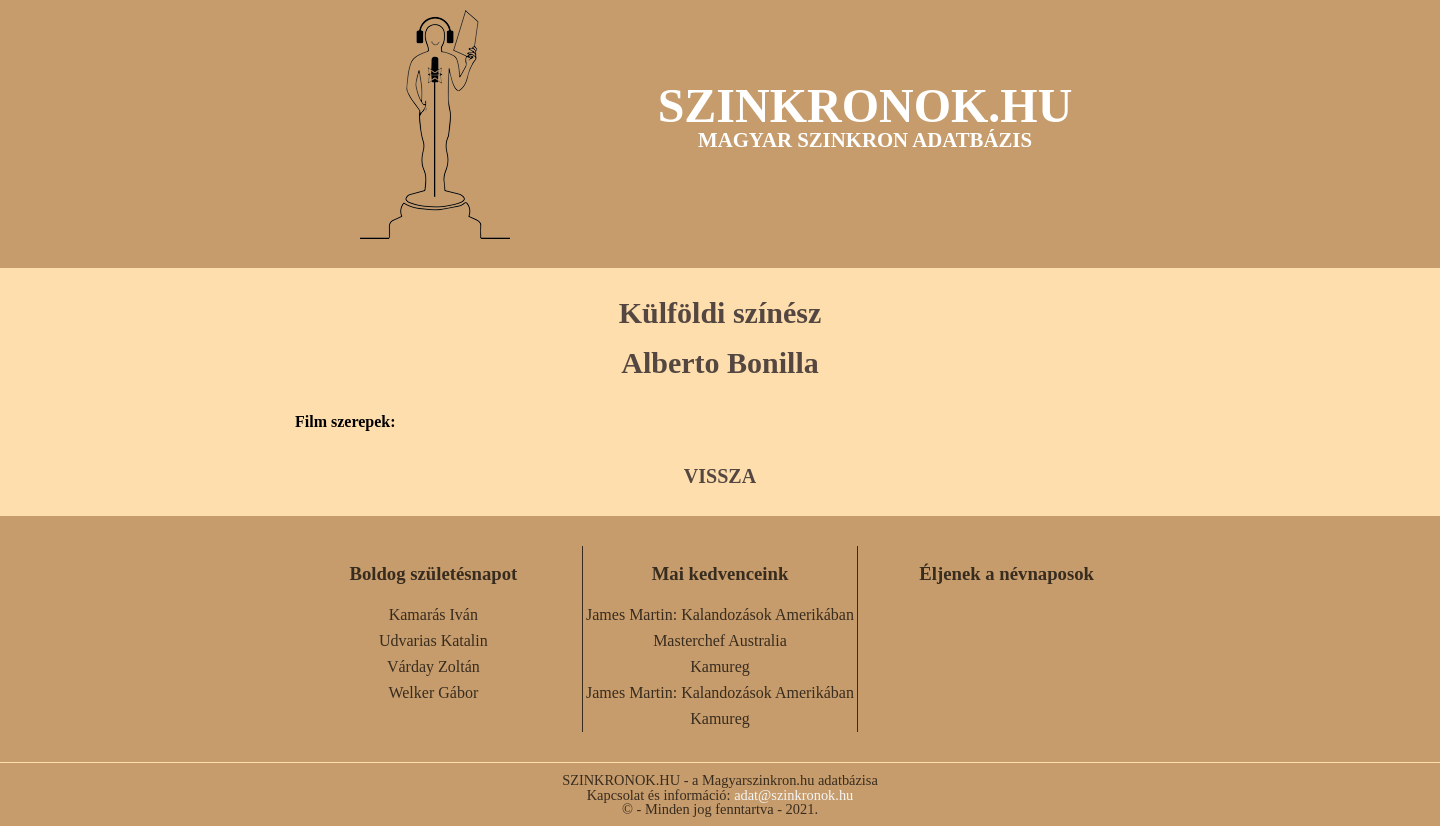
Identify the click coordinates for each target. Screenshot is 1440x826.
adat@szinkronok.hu (793, 795)
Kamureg (720, 666)
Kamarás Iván (433, 614)
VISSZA (720, 476)
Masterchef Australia (720, 640)
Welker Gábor (433, 692)
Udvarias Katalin (433, 640)
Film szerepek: (345, 422)
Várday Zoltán (433, 666)
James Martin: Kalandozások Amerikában (720, 614)
